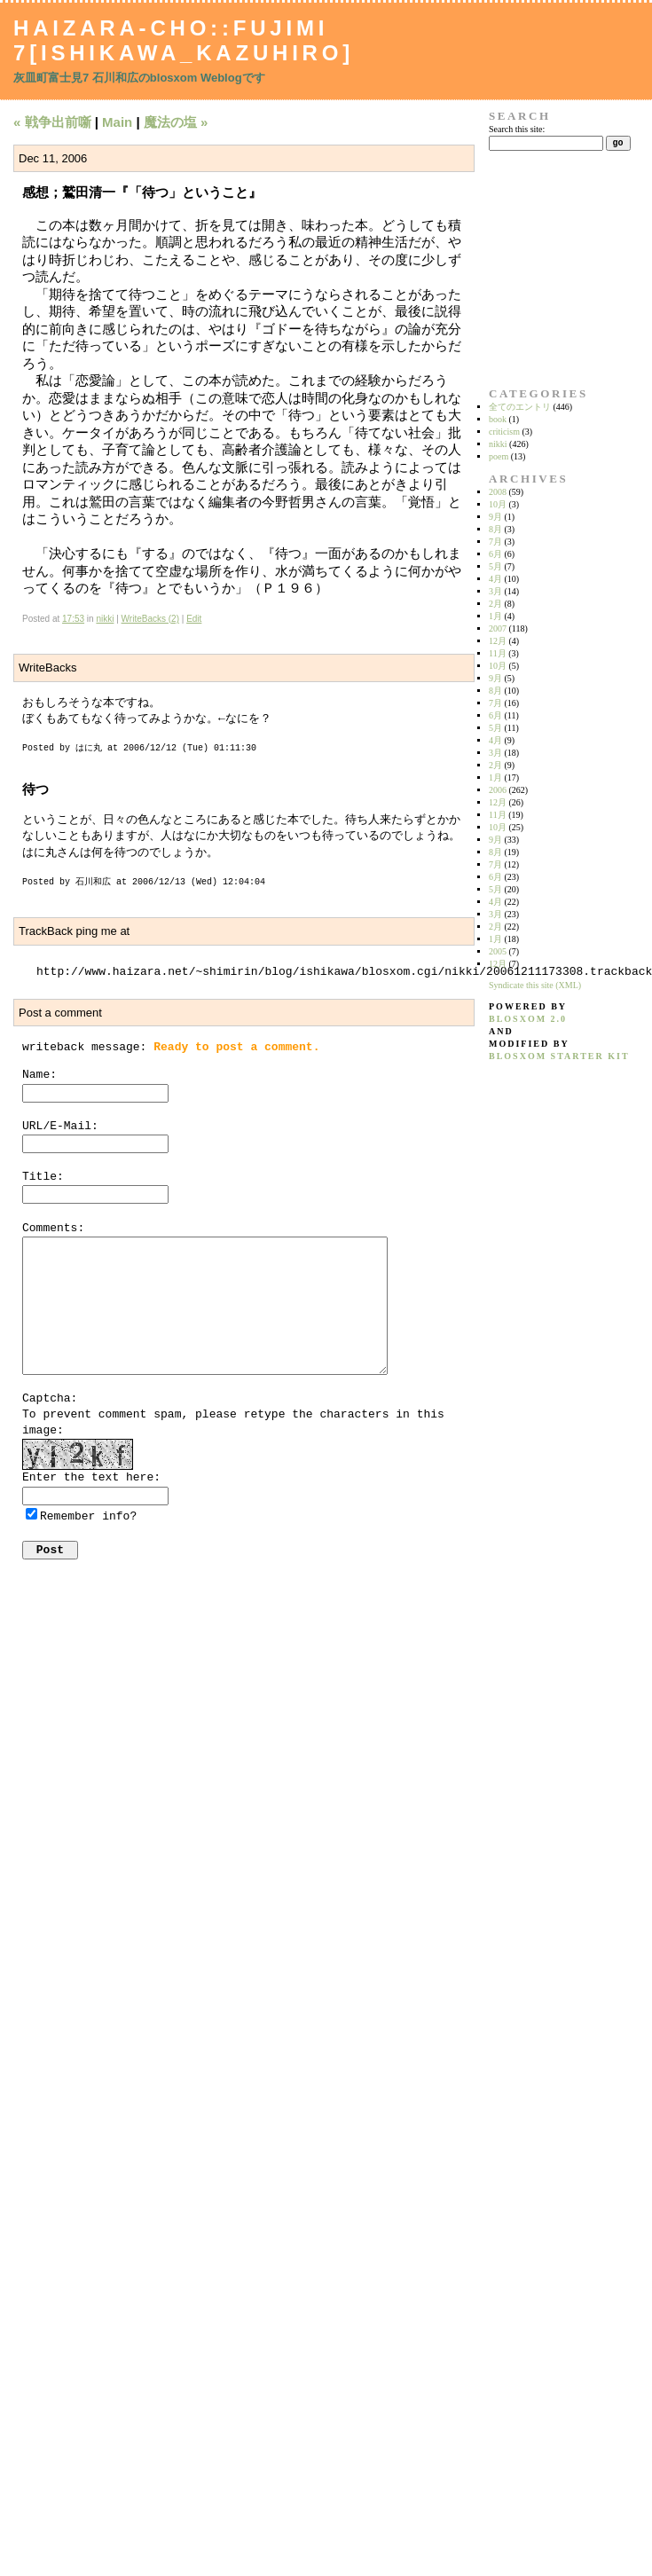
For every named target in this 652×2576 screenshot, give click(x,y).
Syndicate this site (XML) (535, 985)
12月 (498, 641)
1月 (495, 616)
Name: (39, 1074)
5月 (495, 566)
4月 (495, 579)
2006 (498, 790)
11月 (498, 653)
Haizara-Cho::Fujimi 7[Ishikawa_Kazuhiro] (183, 40)
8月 (495, 529)
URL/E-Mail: (60, 1126)
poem (498, 456)
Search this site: (517, 129)
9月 (495, 517)
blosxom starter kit (559, 1056)
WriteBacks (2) (150, 619)
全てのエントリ (520, 407)
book (498, 419)
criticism (504, 431)
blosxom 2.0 (528, 1019)
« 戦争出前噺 (52, 122)
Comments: (53, 1228)
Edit (193, 619)
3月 (495, 591)
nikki (105, 619)
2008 (498, 492)
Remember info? (88, 1516)
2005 (498, 951)
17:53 (73, 619)
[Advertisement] (544, 268)
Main (117, 122)
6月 (495, 554)
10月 (498, 504)
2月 (495, 604)
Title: (43, 1176)
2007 (498, 628)
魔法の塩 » (176, 122)
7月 (495, 541)
